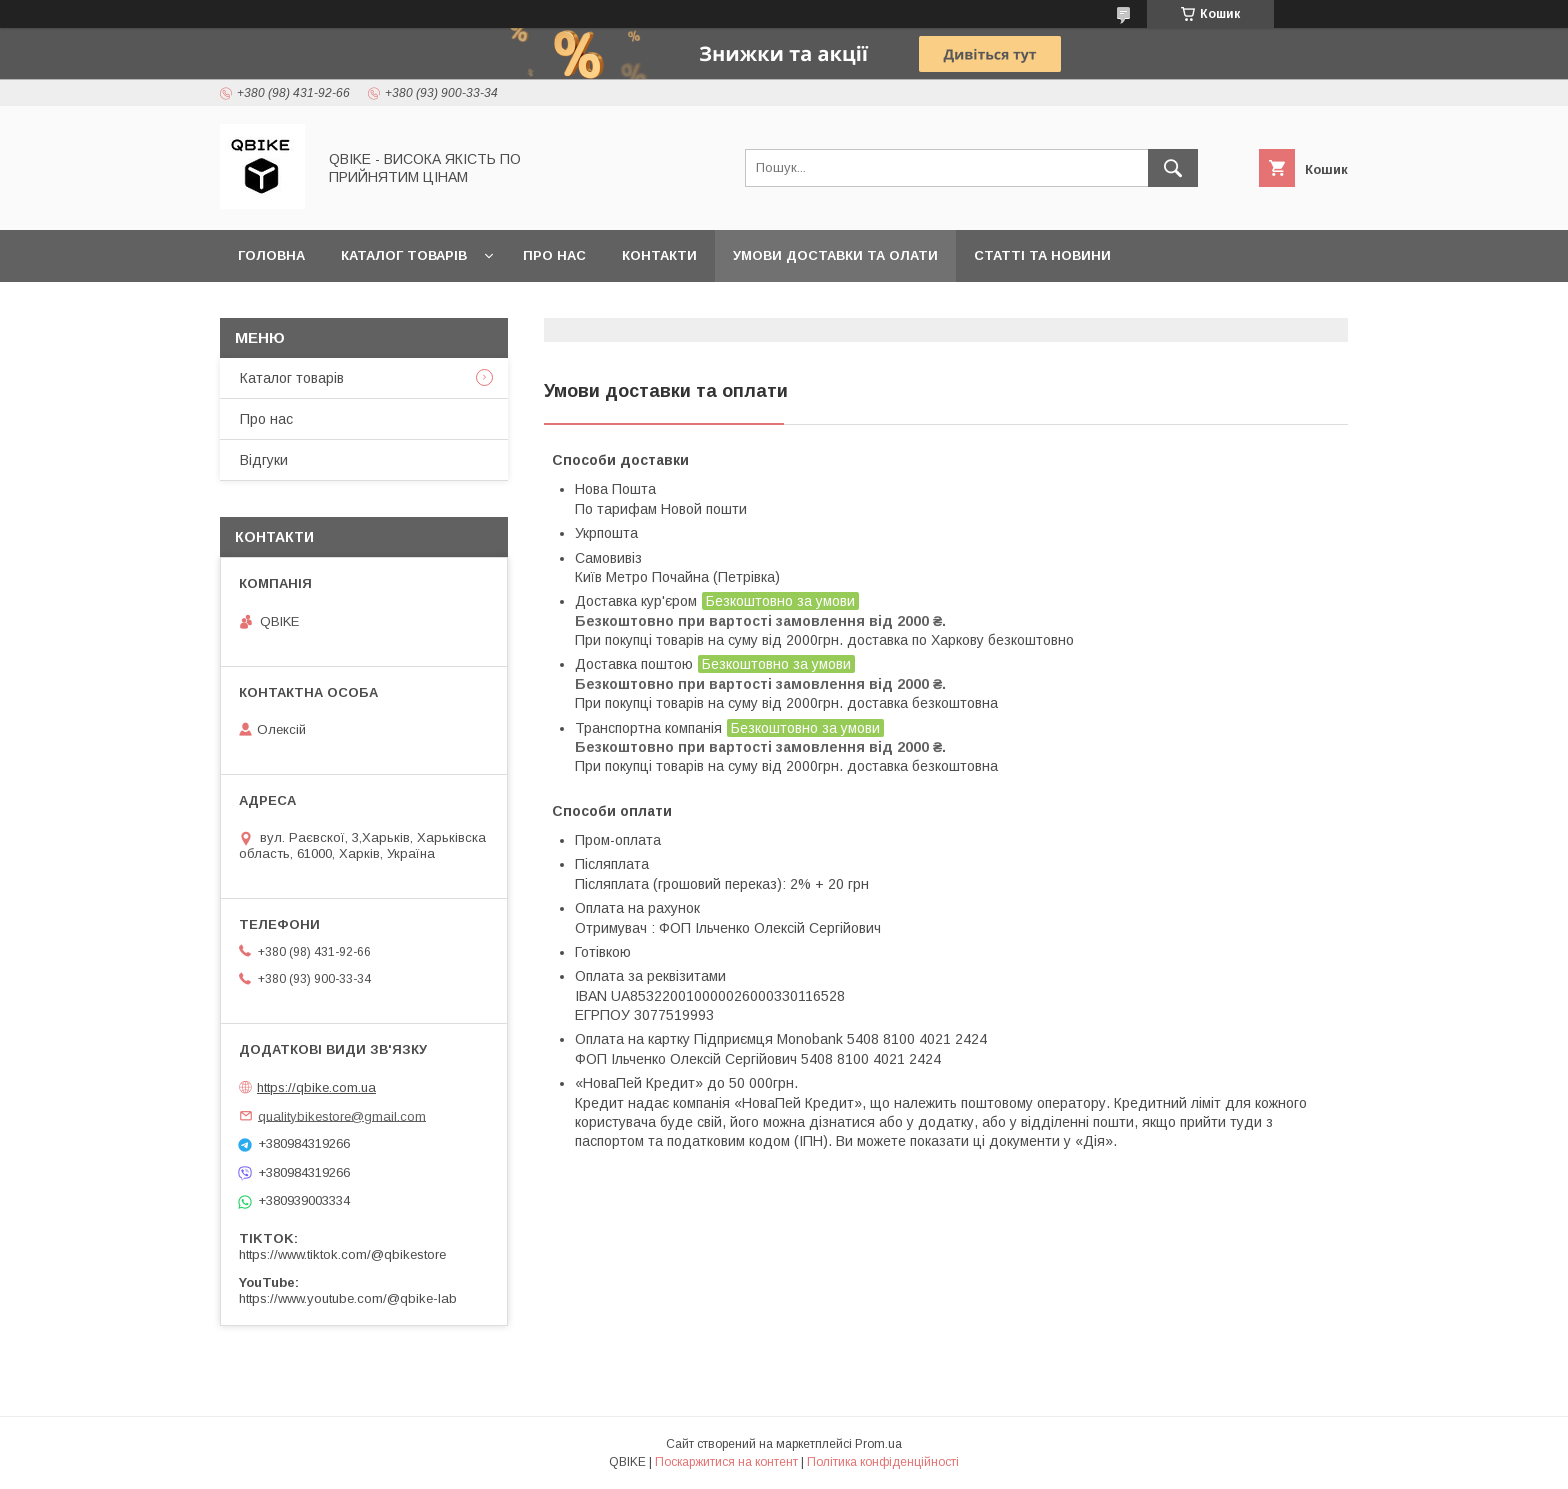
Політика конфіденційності (883, 1462)
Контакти (659, 255)
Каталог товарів (404, 255)
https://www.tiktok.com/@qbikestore (342, 1254)
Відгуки (264, 460)
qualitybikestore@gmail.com (342, 1115)
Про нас (554, 255)
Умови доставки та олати (835, 255)
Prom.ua (878, 1444)
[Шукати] (1173, 168)
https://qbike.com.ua (316, 1087)
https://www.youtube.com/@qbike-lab (348, 1298)
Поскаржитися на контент (726, 1462)
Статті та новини (1042, 255)
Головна (271, 255)
